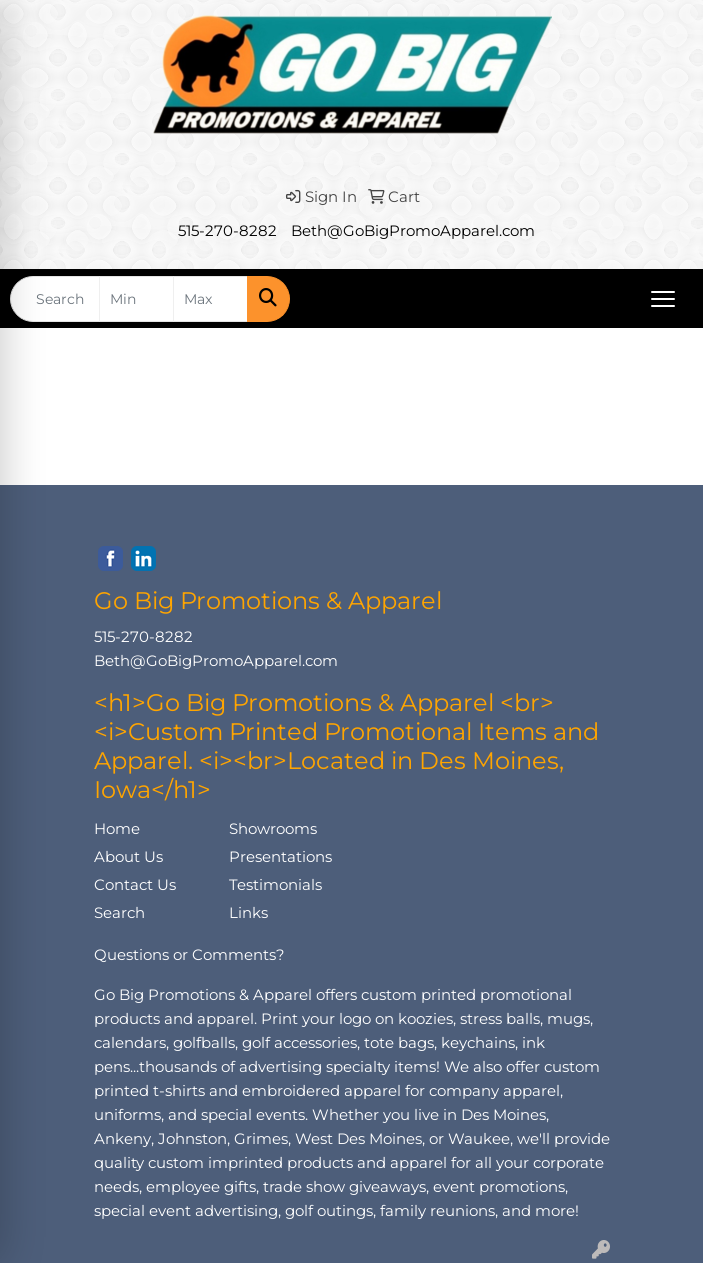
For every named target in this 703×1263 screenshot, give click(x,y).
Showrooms (273, 829)
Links (248, 913)
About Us (128, 857)
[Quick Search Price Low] (136, 299)
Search (119, 913)
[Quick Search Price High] (210, 299)
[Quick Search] (55, 299)
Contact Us (135, 885)
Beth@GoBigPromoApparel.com (413, 231)
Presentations (280, 857)
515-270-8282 (227, 231)
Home (117, 829)
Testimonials (275, 885)
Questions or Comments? (189, 955)
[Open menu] (663, 299)
